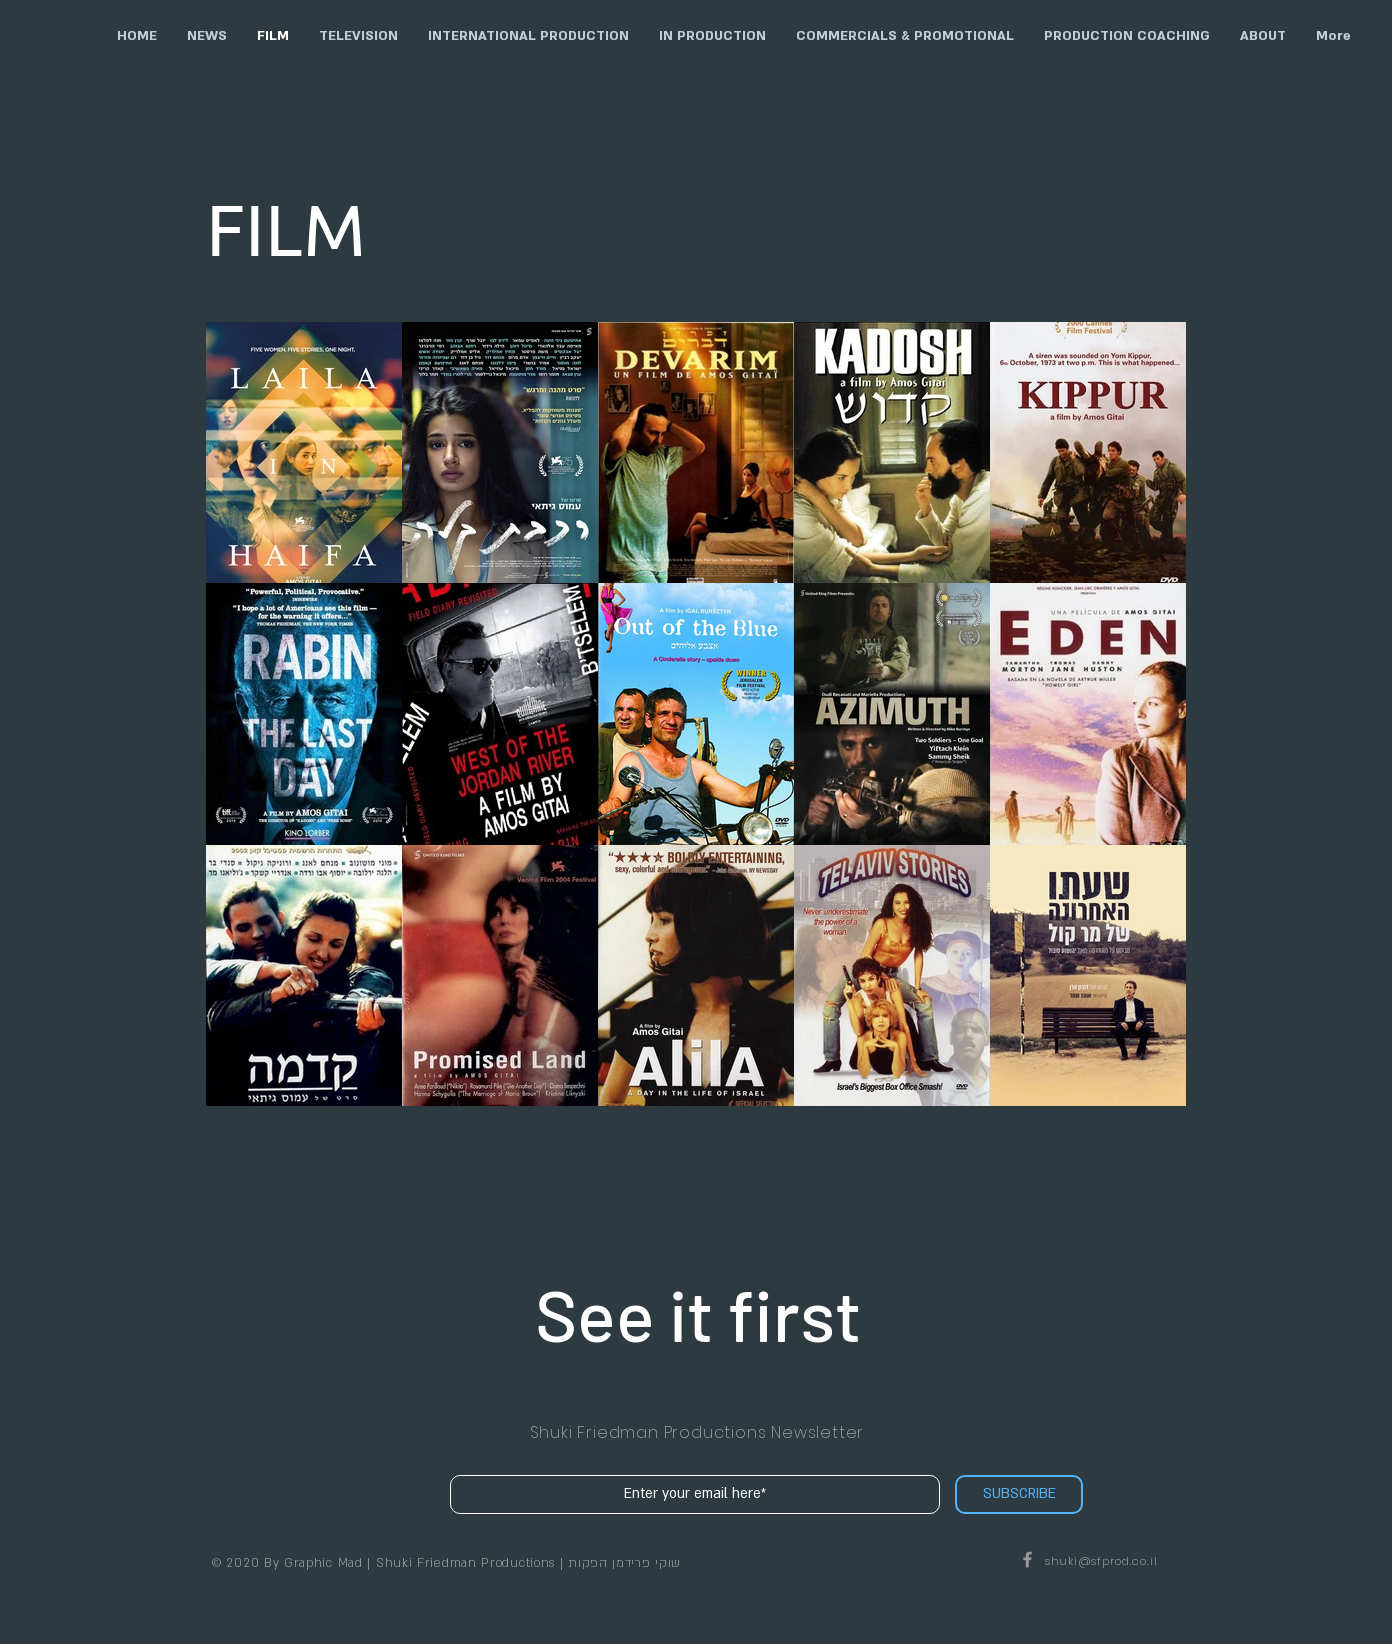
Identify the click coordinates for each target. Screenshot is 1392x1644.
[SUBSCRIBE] (1019, 1494)
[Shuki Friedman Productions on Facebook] (1027, 1559)
